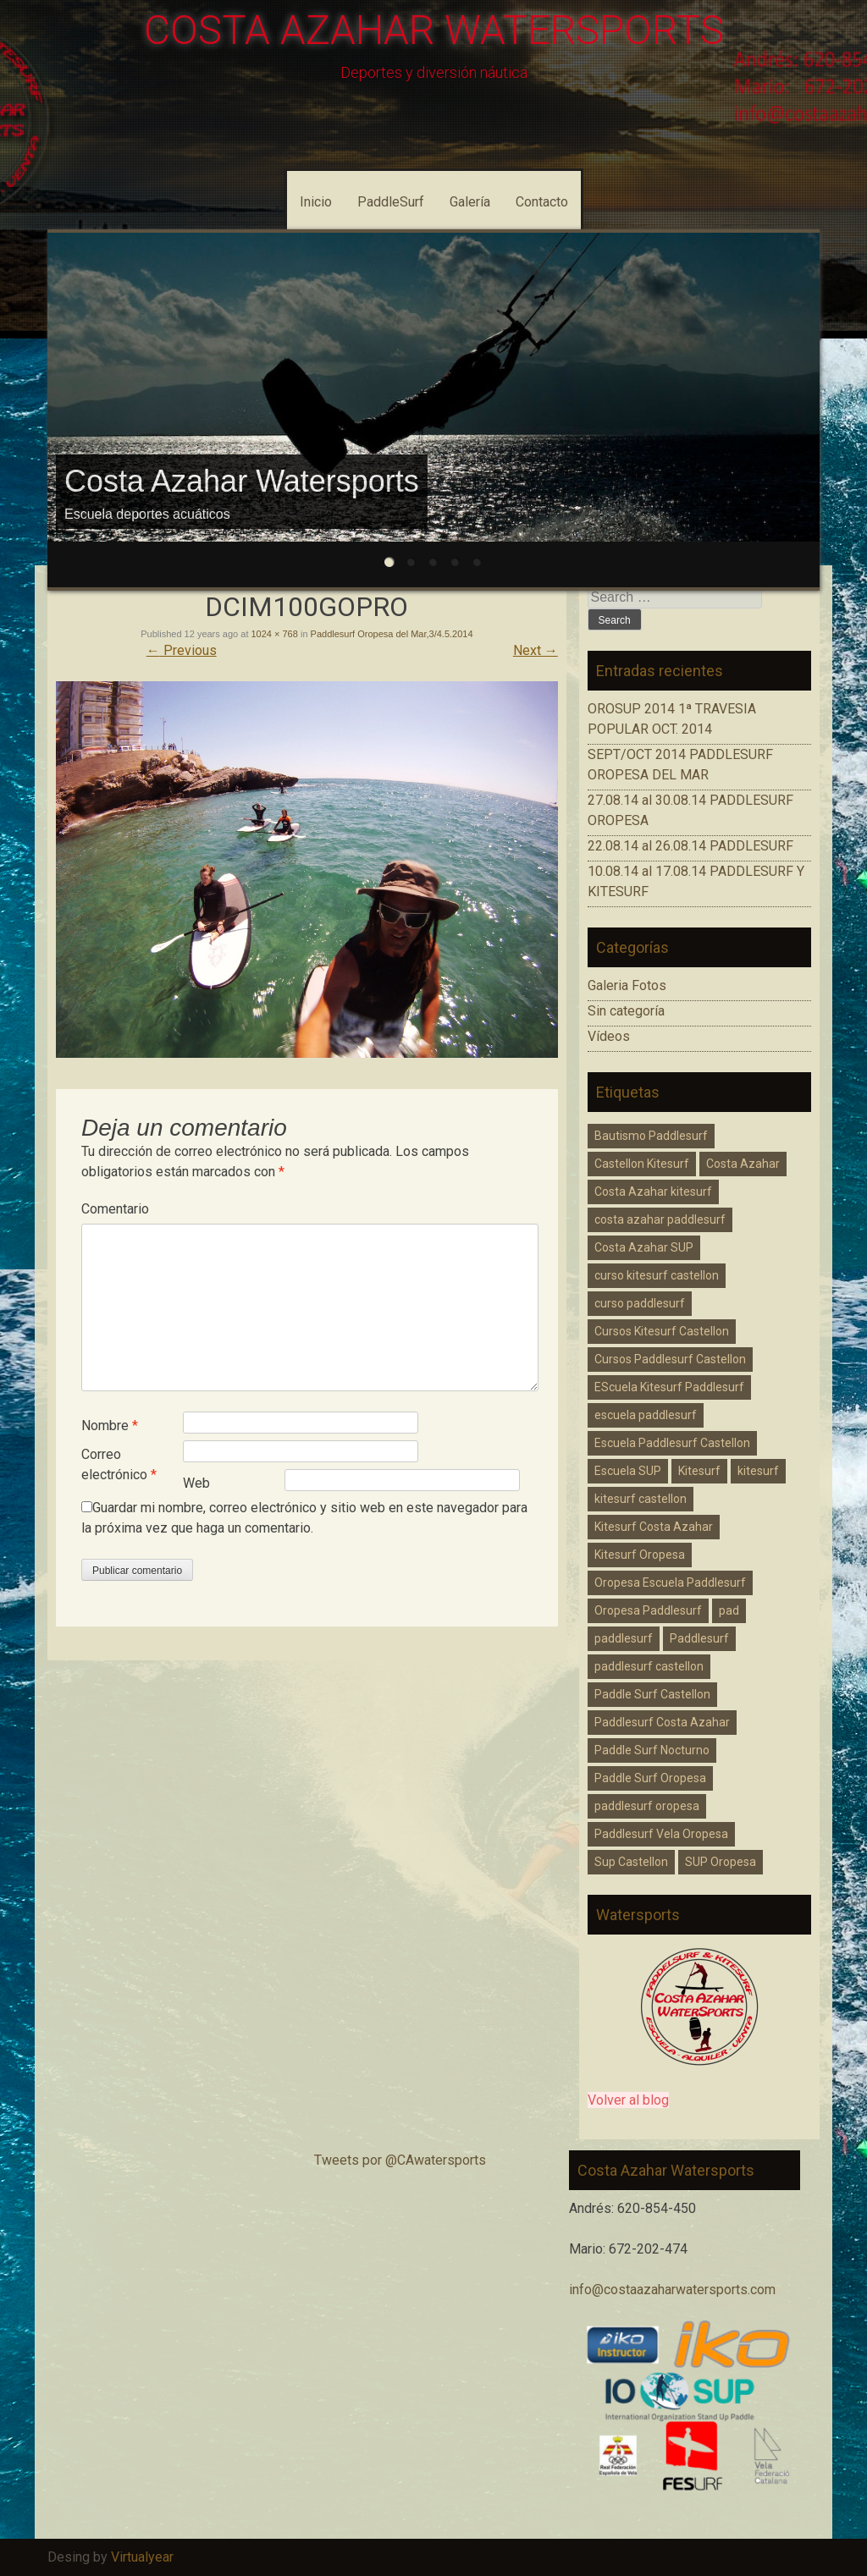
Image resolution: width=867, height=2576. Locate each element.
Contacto (542, 202)
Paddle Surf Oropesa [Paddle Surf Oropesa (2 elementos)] (650, 1778)
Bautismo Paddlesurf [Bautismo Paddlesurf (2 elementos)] (651, 1135)
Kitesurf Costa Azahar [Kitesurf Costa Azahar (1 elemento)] (653, 1526)
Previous (181, 650)
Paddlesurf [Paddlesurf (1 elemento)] (699, 1638)
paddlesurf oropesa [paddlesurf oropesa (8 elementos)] (646, 1806)
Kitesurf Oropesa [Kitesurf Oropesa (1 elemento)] (639, 1554)
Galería (470, 202)
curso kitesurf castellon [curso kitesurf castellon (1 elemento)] (656, 1275)
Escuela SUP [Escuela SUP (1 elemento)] (627, 1471)
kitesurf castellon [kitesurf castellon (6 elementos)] (640, 1498)
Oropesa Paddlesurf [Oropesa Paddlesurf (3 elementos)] (648, 1610)
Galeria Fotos (627, 985)
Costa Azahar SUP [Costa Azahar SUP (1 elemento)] (643, 1247)
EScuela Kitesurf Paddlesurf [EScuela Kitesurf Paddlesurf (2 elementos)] (669, 1387)
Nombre (109, 1425)
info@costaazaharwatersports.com (672, 2290)
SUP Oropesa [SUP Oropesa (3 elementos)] (720, 1862)
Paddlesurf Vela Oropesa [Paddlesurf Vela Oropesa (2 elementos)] (661, 1834)
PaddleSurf (390, 202)
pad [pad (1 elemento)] (729, 1610)
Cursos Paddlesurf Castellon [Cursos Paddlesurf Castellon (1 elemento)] (670, 1359)
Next (535, 650)
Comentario (115, 1209)
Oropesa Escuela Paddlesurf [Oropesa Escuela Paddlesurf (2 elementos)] (670, 1582)
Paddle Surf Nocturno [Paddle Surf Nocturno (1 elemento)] (652, 1750)
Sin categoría (626, 1011)
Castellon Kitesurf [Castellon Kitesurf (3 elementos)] (641, 1163)
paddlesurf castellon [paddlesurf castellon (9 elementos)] (649, 1666)
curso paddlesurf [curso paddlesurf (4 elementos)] (639, 1303)
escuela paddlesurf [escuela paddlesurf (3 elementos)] (645, 1415)
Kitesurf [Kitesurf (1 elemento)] (699, 1471)
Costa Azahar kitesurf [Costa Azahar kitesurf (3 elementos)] (653, 1191)
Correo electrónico (119, 1464)
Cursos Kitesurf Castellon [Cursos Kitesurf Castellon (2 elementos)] (661, 1331)
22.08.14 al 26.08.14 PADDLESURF (690, 846)
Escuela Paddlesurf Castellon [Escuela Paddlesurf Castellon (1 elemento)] (672, 1443)
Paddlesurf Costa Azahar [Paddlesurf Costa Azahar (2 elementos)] (662, 1722)
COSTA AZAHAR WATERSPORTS (434, 30)
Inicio (316, 202)
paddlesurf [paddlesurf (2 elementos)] (623, 1638)
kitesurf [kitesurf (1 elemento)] (758, 1471)
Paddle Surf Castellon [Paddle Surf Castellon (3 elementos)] (652, 1694)
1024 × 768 (274, 634)
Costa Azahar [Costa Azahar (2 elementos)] (743, 1163)
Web (196, 1483)
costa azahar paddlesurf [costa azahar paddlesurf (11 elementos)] (660, 1219)
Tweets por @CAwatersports (400, 2160)
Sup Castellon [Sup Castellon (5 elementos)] (631, 1862)
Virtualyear (142, 2557)
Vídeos (609, 1036)
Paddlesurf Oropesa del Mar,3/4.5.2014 (392, 634)
